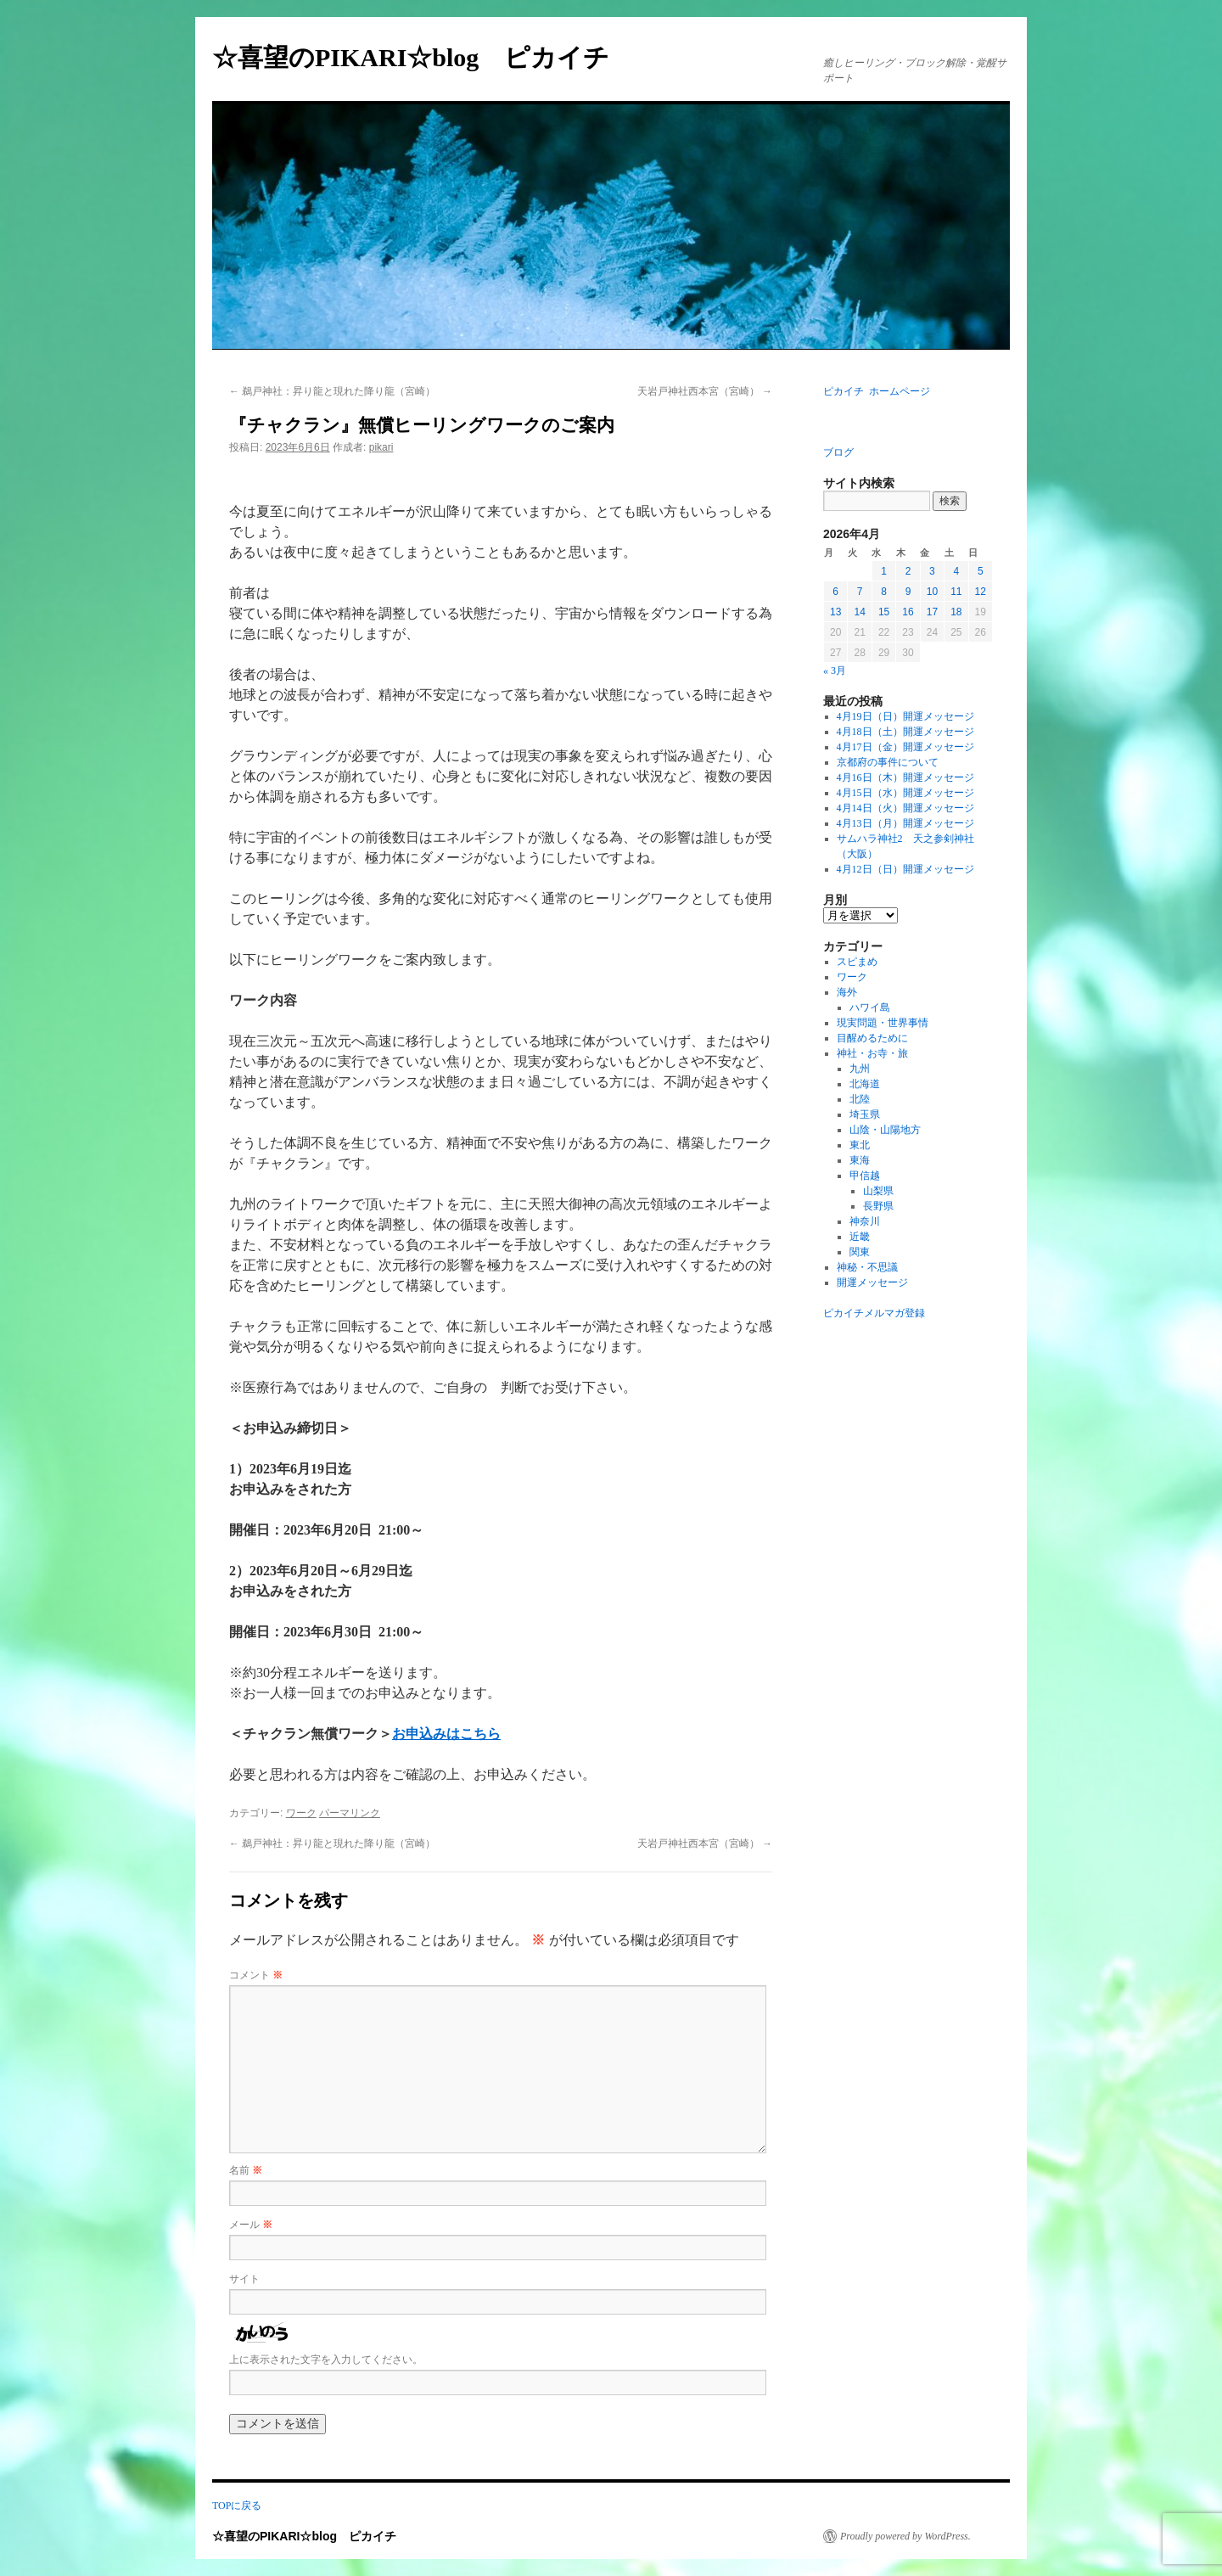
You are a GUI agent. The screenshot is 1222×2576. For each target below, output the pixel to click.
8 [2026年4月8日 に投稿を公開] (884, 592)
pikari (381, 447)
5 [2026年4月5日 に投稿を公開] (981, 571)
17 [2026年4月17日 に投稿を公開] (932, 612)
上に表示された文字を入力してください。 (326, 2360)
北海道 (864, 1084)
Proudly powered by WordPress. (905, 2536)
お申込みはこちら (446, 1733)
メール (250, 2225)
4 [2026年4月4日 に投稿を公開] (956, 571)
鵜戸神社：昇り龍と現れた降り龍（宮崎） (332, 391)
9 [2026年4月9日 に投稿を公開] (908, 592)
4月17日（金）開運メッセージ (905, 747)
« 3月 (834, 670)
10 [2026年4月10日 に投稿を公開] (932, 592)
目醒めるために (872, 1038)
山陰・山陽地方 (885, 1130)
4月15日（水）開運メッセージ (905, 793)
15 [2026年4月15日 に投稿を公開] (883, 612)
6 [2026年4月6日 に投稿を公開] (835, 592)
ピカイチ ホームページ (876, 391)
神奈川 (864, 1221)
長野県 (878, 1206)
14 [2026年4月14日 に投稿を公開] (859, 612)
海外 (847, 992)
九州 (859, 1069)
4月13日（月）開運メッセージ (905, 823)
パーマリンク (349, 1813)
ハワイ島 (869, 1007)
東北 (859, 1145)
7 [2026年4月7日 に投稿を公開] (860, 592)
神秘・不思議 (867, 1267)
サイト (244, 2279)
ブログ (838, 452)
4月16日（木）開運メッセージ (905, 777)
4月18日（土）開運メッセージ (905, 732)
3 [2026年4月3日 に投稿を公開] (932, 571)
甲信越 (864, 1175)
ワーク (301, 1813)
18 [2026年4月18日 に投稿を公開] (955, 612)
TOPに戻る (236, 2505)
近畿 (859, 1237)
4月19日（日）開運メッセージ (905, 716)
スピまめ (857, 962)
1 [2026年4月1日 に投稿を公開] (884, 571)
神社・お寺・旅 (872, 1053)
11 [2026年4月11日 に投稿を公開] (955, 592)
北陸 (859, 1099)
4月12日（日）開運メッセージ (905, 869)
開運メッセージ (872, 1282)
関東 (859, 1252)
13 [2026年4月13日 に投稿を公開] (835, 612)
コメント (256, 1975)
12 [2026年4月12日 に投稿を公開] (980, 592)
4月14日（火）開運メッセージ (905, 808)
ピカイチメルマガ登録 (874, 1313)
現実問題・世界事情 (882, 1023)
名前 (245, 2170)
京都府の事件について (888, 762)
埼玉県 (864, 1114)
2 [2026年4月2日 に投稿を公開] (908, 571)
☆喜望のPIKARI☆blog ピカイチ (423, 57)
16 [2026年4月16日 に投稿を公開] (907, 612)
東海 (859, 1160)
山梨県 (878, 1191)
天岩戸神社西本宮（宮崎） (704, 391)
